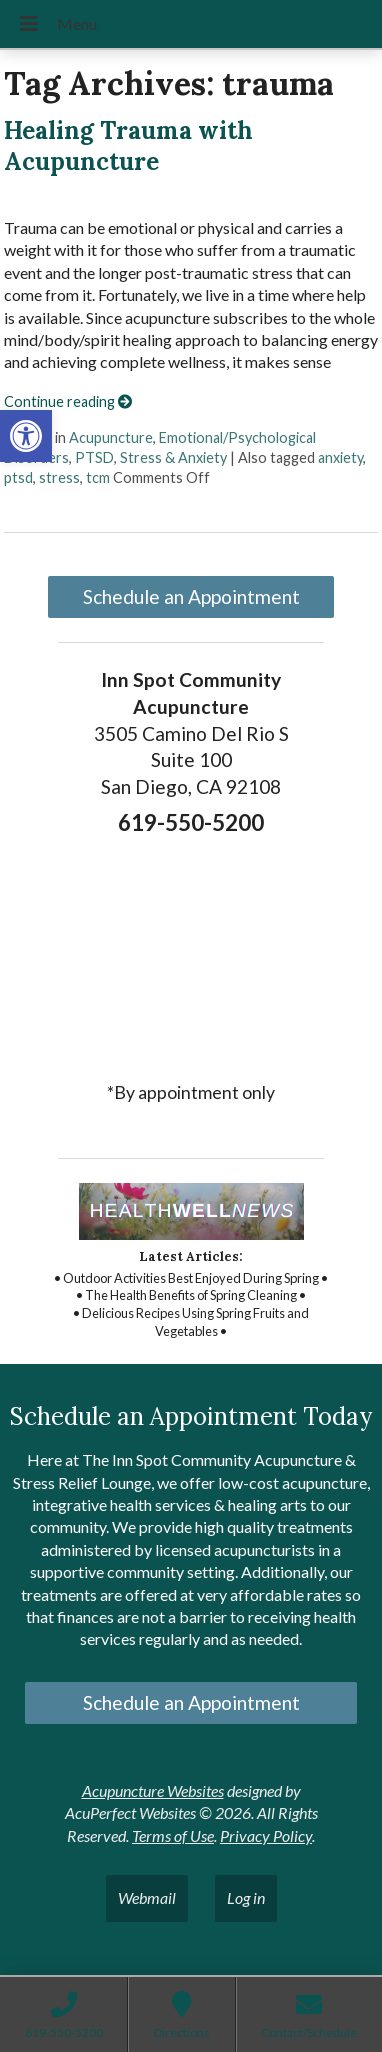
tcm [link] (98, 477)
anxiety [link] (340, 457)
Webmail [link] (147, 1897)
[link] (26, 436)
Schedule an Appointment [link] (191, 596)
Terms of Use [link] (173, 1835)
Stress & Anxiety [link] (173, 457)
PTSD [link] (94, 457)
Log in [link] (246, 1897)
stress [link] (59, 477)
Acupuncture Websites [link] (153, 1790)
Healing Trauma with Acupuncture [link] (128, 146)
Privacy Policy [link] (266, 1835)
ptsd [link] (18, 477)
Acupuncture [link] (111, 437)
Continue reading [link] (68, 401)
